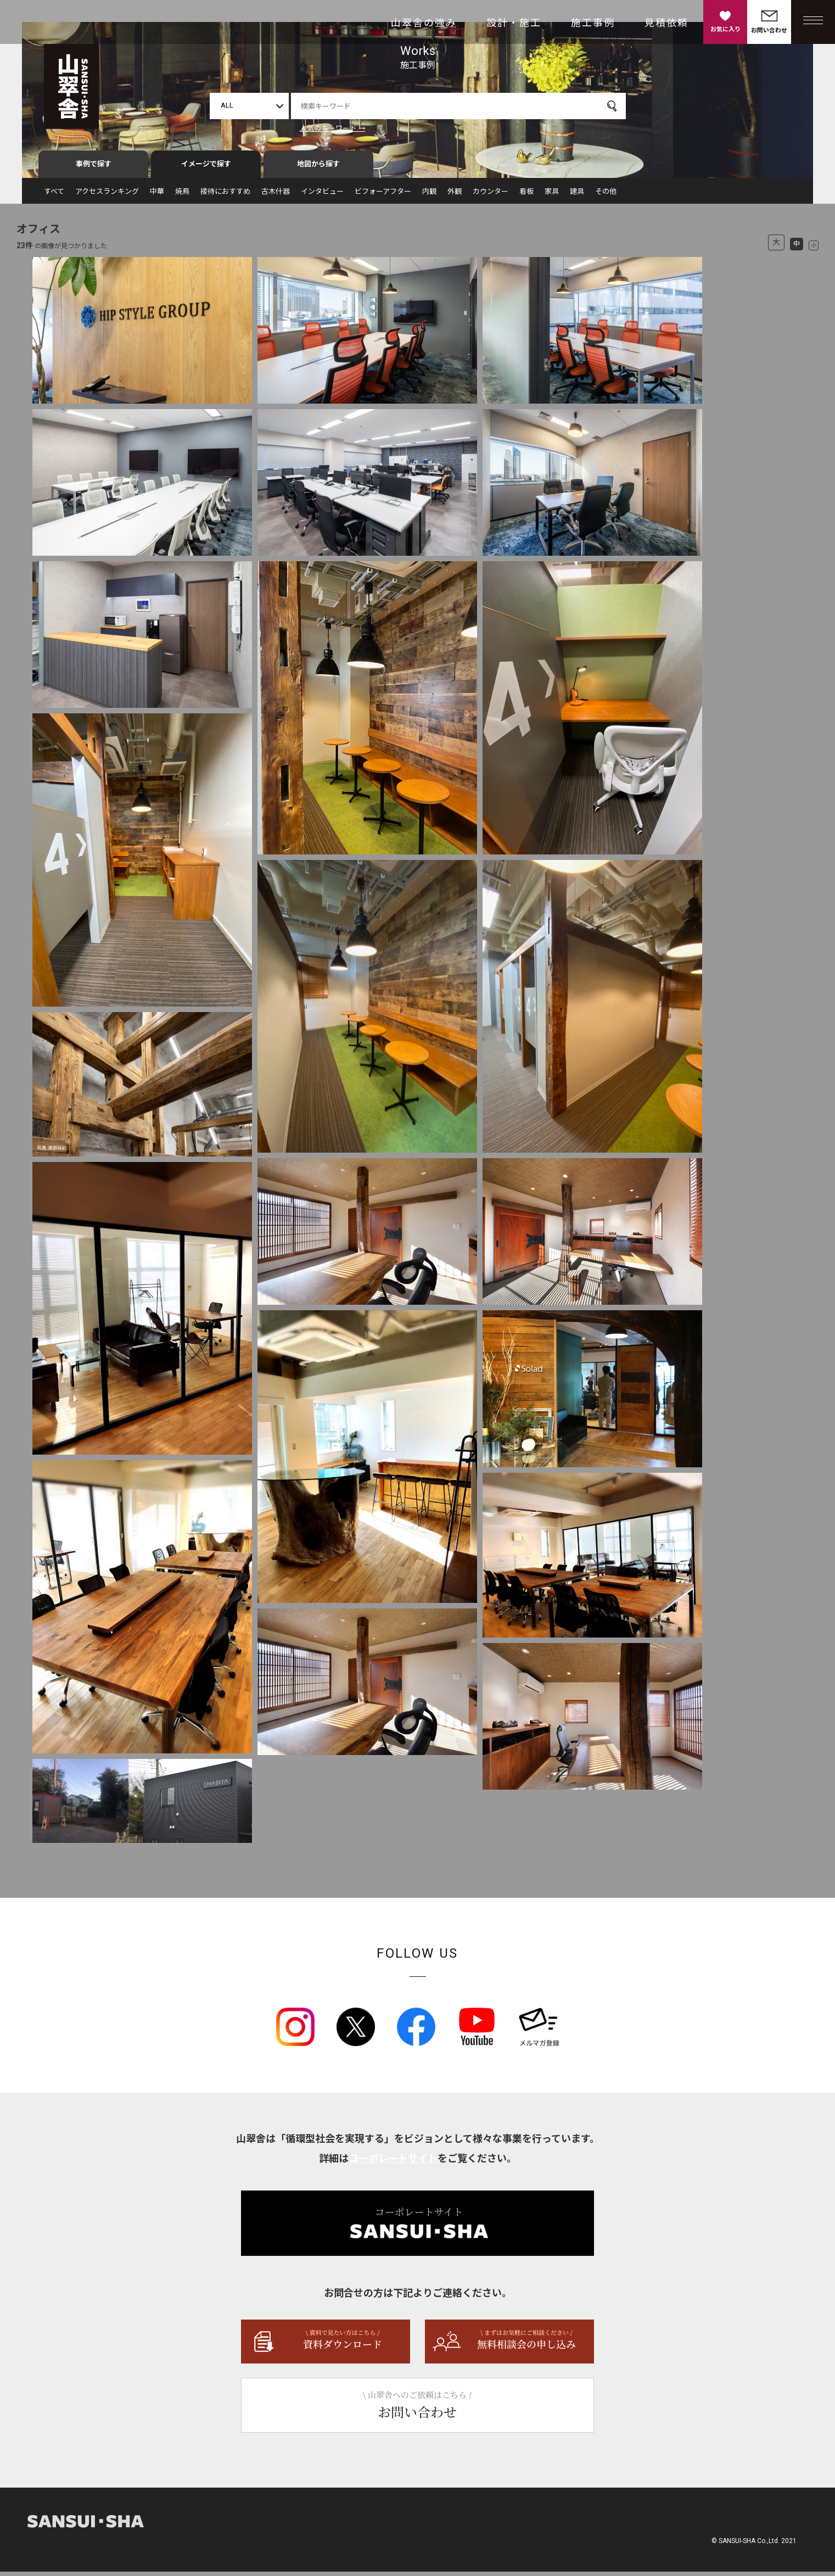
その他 (606, 196)
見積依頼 (666, 23)
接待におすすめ (225, 196)
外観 (454, 196)
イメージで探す (206, 168)
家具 (552, 196)
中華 (157, 196)
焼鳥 (182, 196)
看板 (526, 196)
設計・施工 (513, 23)
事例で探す (93, 168)
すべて (54, 196)
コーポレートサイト (393, 2163)
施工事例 (593, 23)
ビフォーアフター (383, 196)
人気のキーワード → (333, 128)
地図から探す (318, 168)
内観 (429, 196)
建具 (577, 196)
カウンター (490, 196)
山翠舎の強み (424, 23)
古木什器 (275, 196)
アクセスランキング (107, 196)
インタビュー (322, 196)
